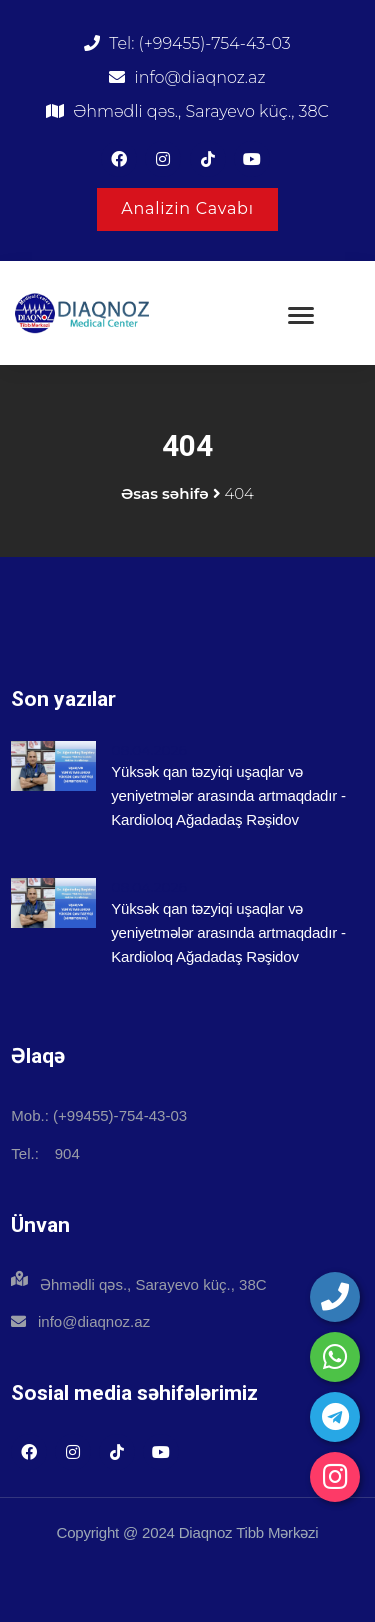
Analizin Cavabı (187, 208)
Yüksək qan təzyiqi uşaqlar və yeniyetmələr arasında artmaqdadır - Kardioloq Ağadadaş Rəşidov (228, 795)
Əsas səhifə (165, 493)
